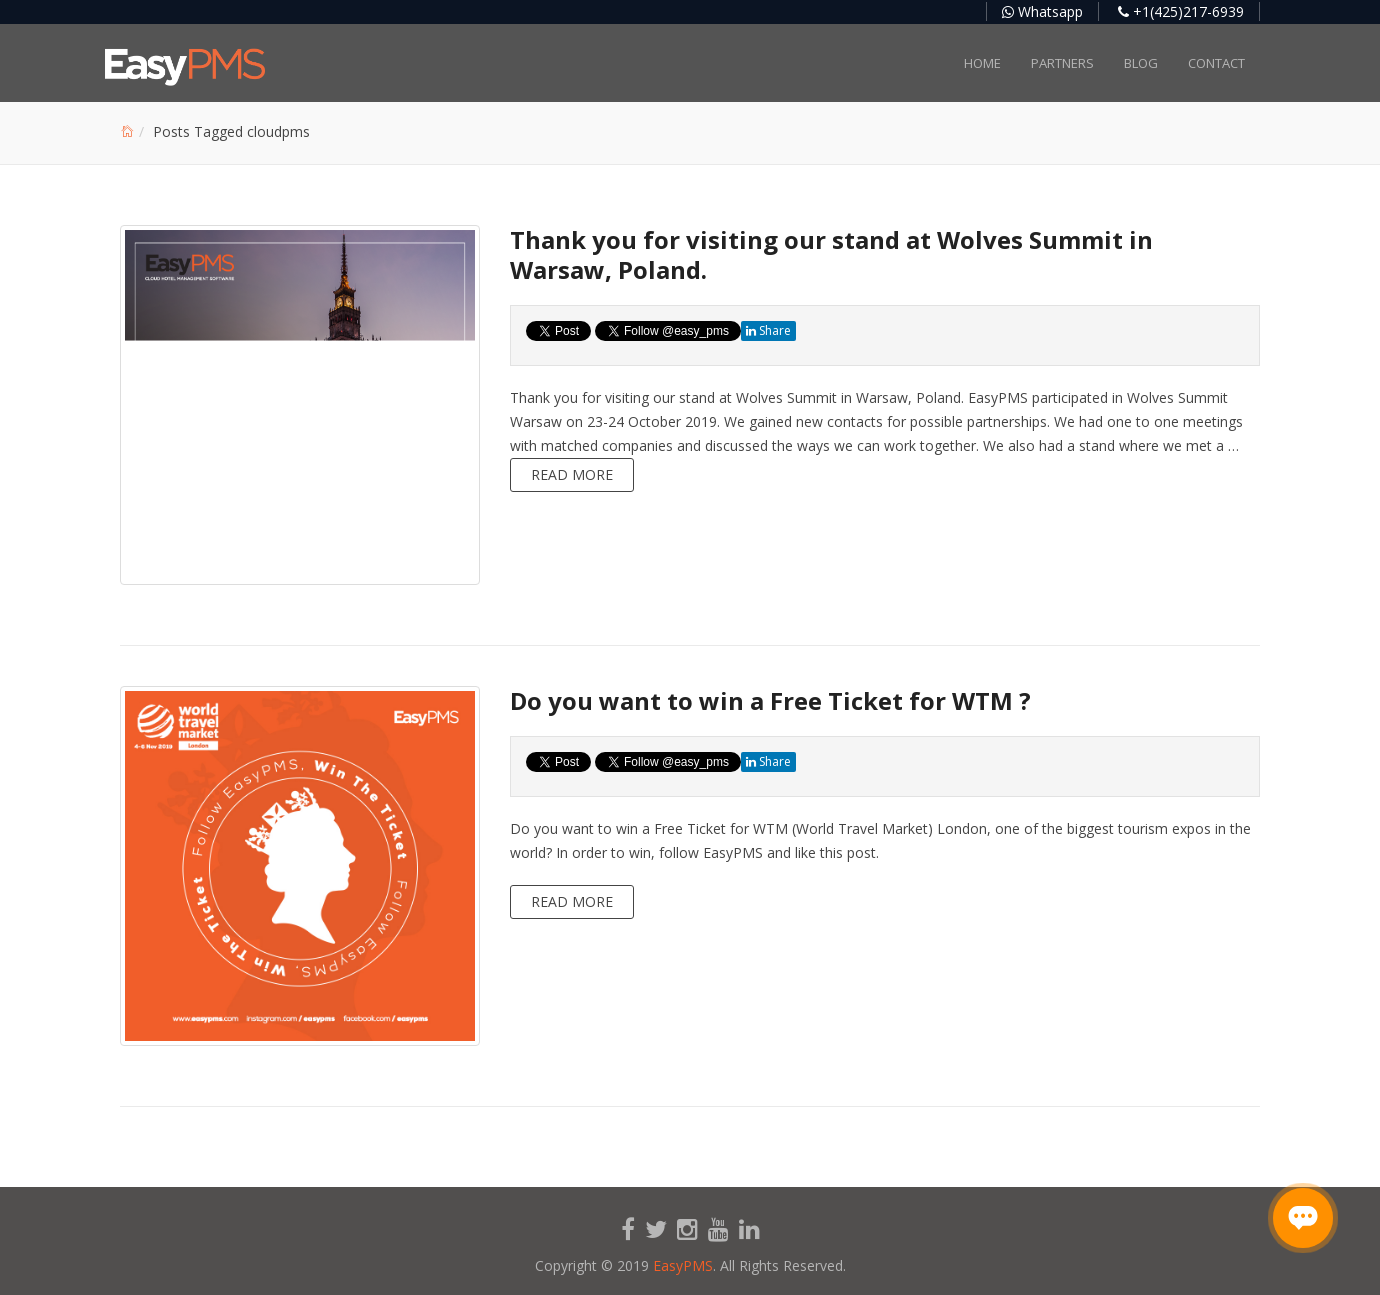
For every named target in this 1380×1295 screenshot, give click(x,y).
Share (768, 330)
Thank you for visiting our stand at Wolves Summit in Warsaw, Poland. (831, 254)
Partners (1062, 63)
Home (982, 63)
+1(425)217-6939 (1181, 11)
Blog (1141, 63)
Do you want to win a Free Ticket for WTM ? (770, 700)
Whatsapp (1042, 11)
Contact (1216, 63)
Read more (572, 474)
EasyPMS (683, 1265)
